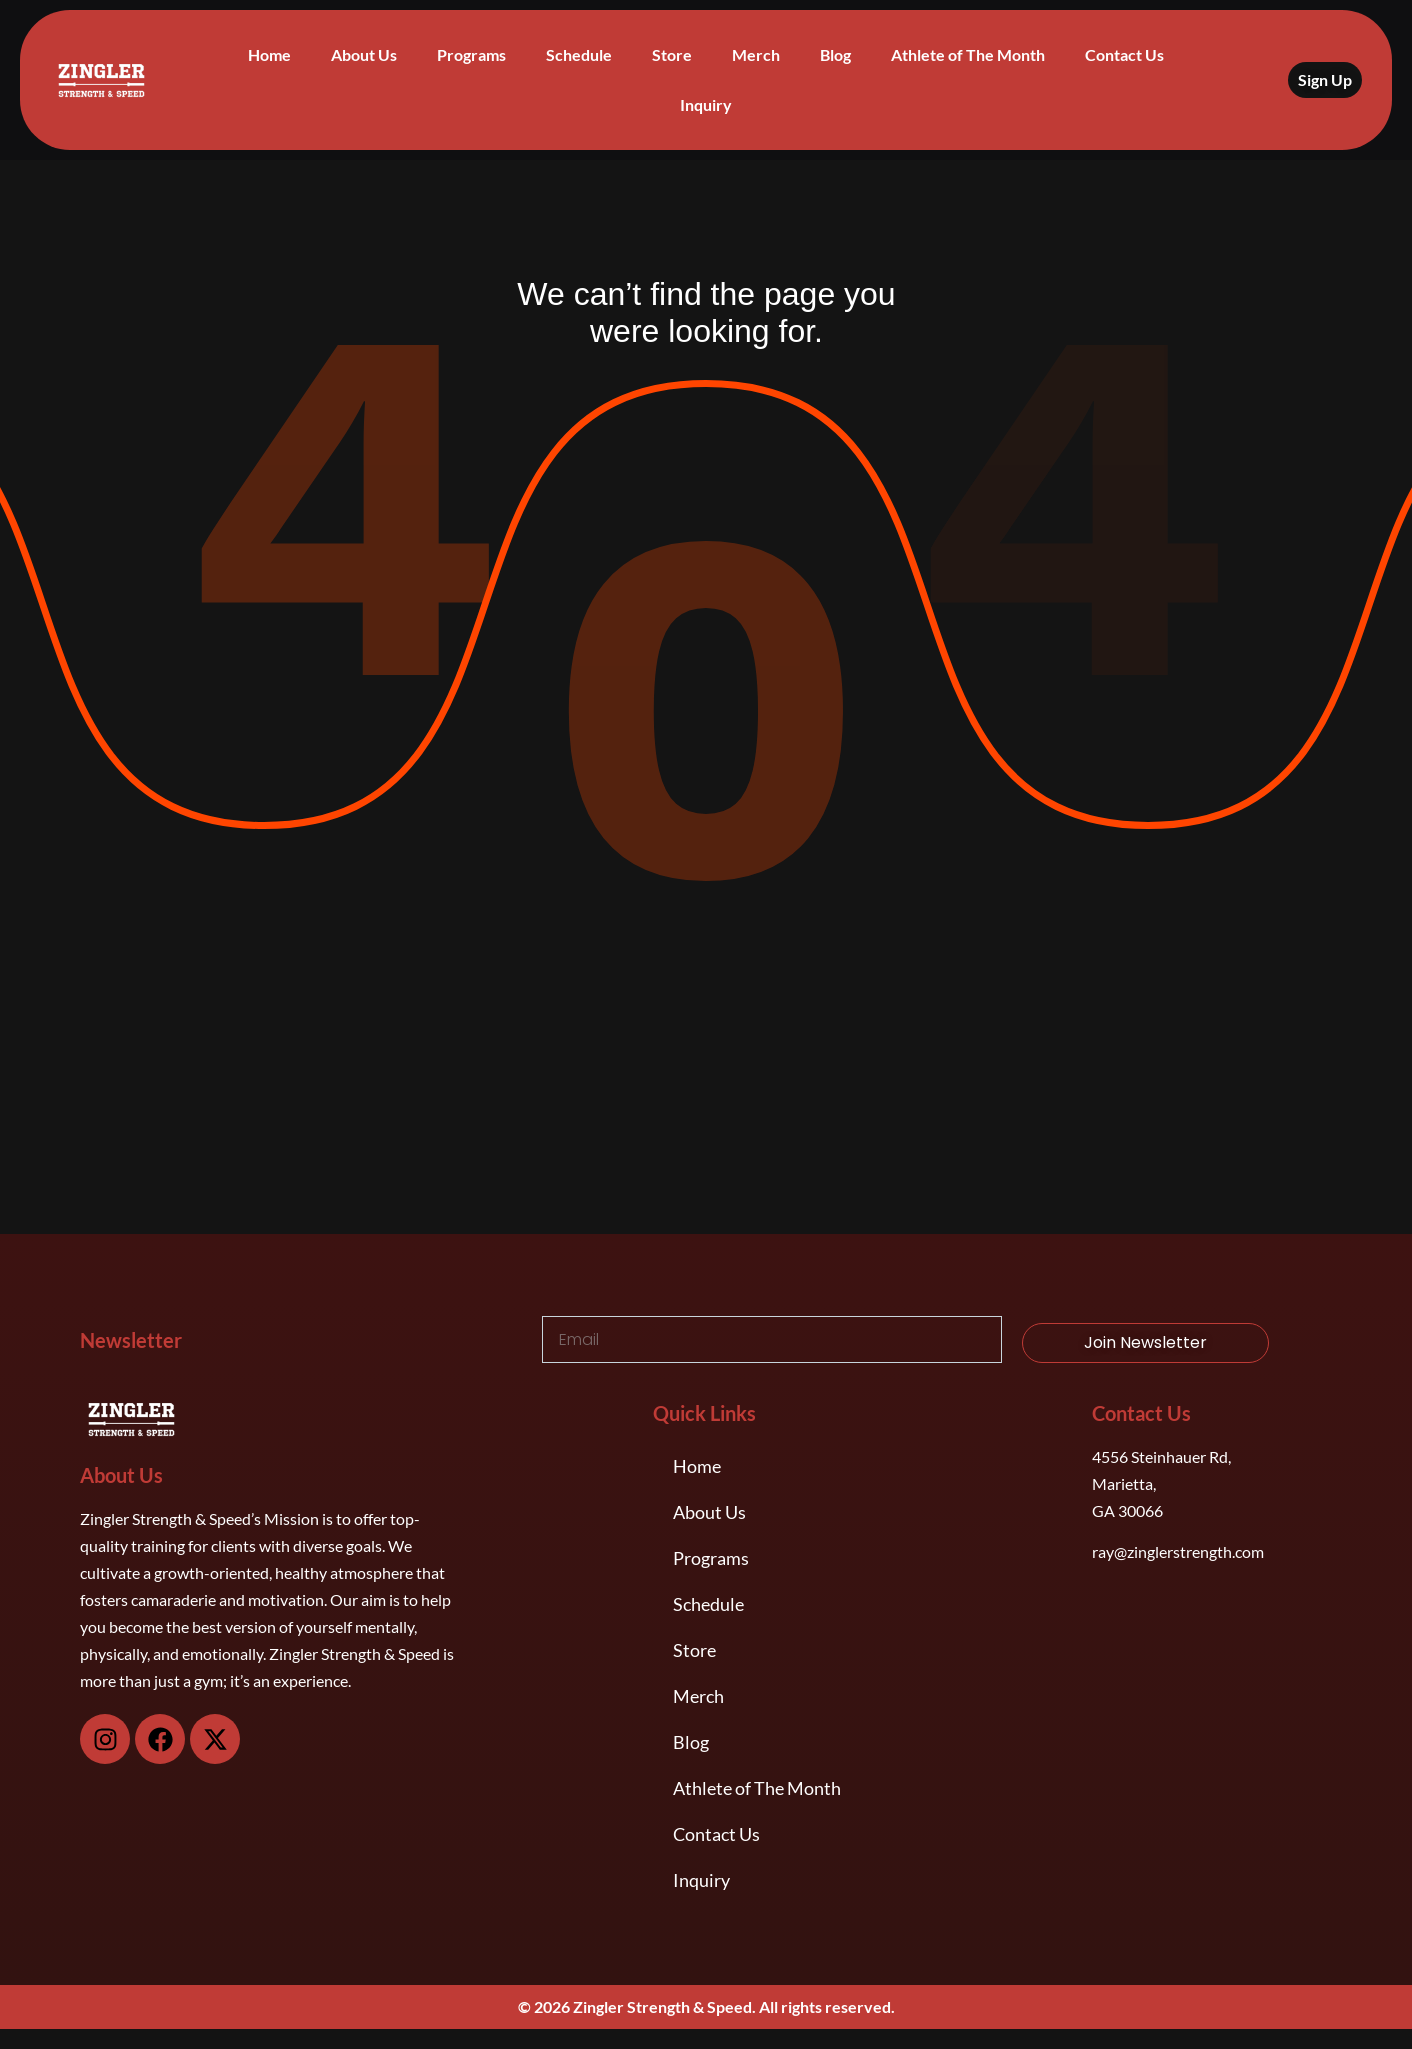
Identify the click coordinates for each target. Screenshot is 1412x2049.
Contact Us (1124, 54)
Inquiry (706, 104)
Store (672, 54)
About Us (364, 54)
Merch (756, 54)
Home (269, 54)
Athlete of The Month (968, 54)
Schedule (579, 54)
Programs (471, 54)
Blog (835, 54)
